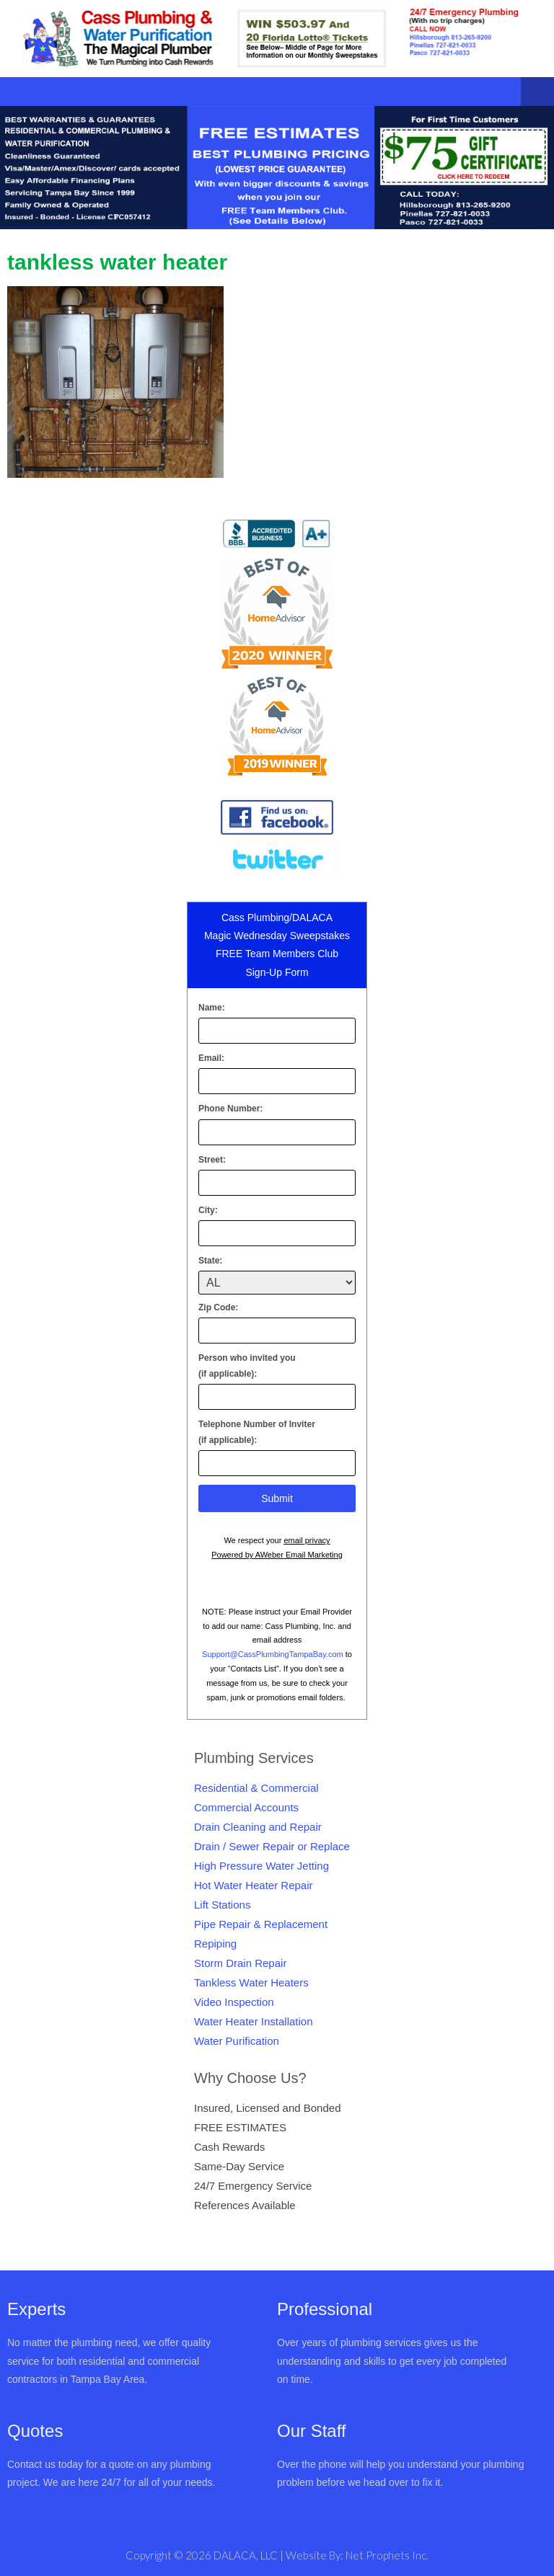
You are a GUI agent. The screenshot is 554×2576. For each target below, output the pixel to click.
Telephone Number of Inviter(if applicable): (256, 1432)
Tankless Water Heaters (251, 1982)
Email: (211, 1058)
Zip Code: (218, 1307)
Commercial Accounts (246, 1807)
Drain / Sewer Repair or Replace (272, 1846)
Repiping (215, 1943)
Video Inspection (234, 2002)
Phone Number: (230, 1108)
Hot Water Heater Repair (253, 1885)
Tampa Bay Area (108, 2379)
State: (210, 1261)
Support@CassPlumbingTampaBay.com (272, 1654)
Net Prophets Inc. (387, 2555)
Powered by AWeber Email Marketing (277, 1554)
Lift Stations (222, 1904)
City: (208, 1210)
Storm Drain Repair (240, 1963)
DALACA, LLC (247, 2555)
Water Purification (236, 2041)
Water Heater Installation (253, 2021)
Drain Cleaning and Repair (258, 1827)
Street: (212, 1160)
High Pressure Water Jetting (261, 1866)
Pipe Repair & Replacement (260, 1924)
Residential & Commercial (256, 1788)
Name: (211, 1008)
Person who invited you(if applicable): (247, 1366)
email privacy (306, 1540)
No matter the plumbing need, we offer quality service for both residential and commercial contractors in (109, 2360)
